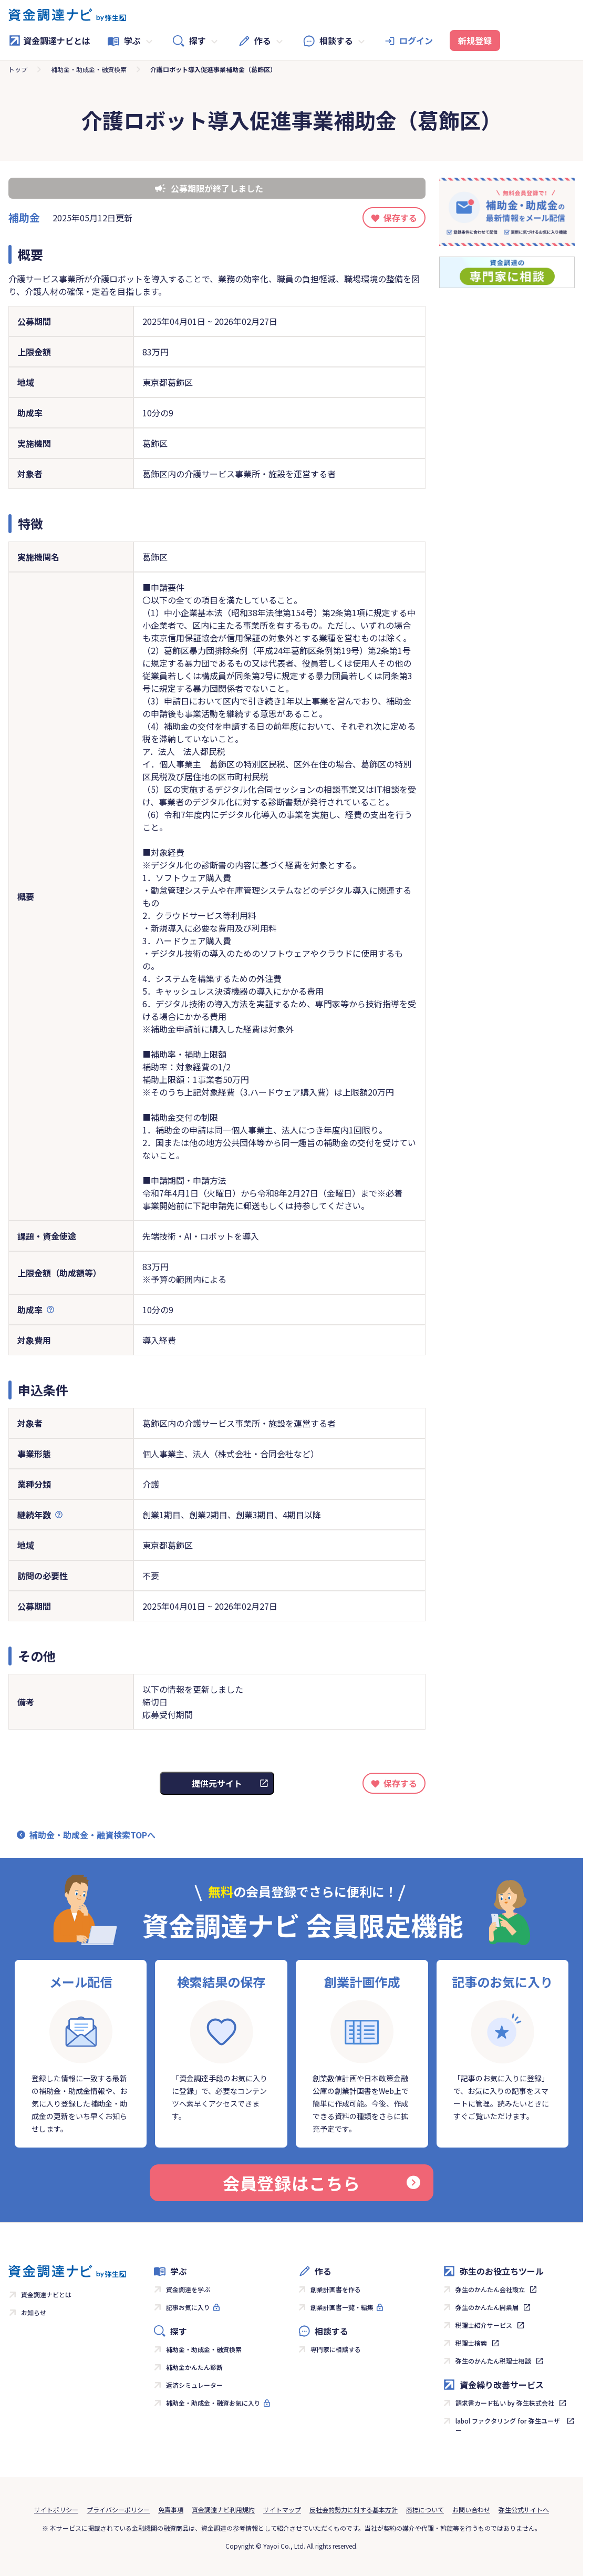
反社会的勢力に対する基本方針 (353, 2509)
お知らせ (33, 2312)
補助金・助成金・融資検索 (89, 69)
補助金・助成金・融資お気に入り (213, 2402)
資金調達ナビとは (49, 40)
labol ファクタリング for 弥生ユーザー (507, 2425)
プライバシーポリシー (118, 2509)
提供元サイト (217, 1783)
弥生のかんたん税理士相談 (493, 2360)
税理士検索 (471, 2342)
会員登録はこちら (321, 2183)
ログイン (416, 40)
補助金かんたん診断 (194, 2367)
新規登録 (475, 40)
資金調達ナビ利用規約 (223, 2509)
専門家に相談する (335, 2349)
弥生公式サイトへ (524, 2509)
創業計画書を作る (335, 2289)
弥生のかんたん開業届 (487, 2307)
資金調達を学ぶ (188, 2289)
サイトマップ (282, 2509)
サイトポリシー (56, 2509)
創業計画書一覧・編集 (342, 2307)
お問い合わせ (471, 2509)
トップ (17, 69)
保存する (400, 217)
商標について (425, 2509)
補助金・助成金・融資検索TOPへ (92, 1834)
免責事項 (170, 2509)
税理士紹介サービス (483, 2325)
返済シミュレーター (194, 2384)
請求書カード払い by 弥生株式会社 (504, 2402)
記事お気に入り (188, 2307)
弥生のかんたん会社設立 (490, 2289)
